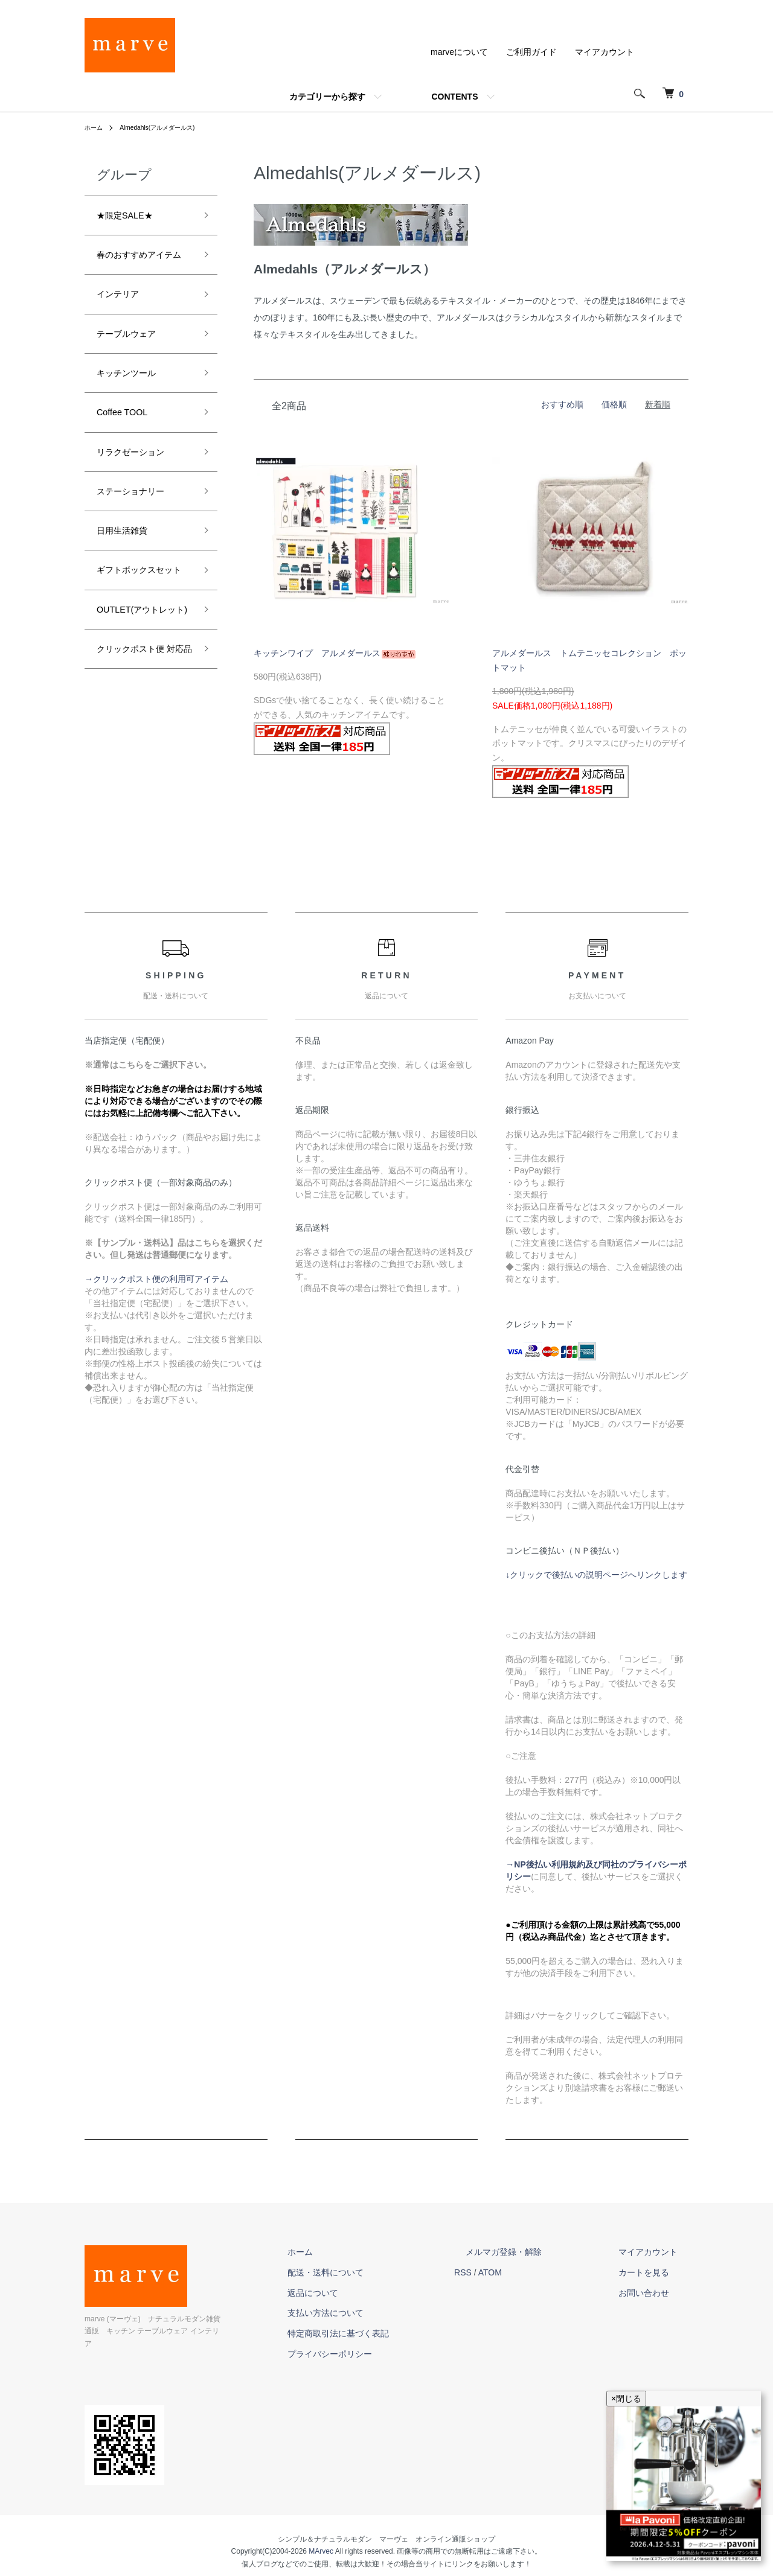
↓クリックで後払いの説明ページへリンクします (596, 1575)
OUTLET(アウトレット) (142, 695)
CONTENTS (455, 96)
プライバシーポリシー (385, 2354)
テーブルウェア (135, 365)
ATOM (535, 2272)
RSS (507, 2272)
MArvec (321, 2539)
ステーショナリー (140, 538)
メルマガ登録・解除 (537, 2252)
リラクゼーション (140, 495)
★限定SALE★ (132, 217)
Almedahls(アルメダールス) (168, 127)
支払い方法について (381, 2313)
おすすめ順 (562, 404)
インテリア (124, 322)
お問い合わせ (654, 2293)
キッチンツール (135, 409)
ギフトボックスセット (140, 634)
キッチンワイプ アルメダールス (335, 653)
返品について (368, 2293)
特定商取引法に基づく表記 (393, 2333)
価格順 (614, 404)
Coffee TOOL (129, 451)
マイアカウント (604, 52)
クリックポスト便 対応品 (140, 757)
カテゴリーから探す (327, 96)
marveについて (459, 52)
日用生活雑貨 (129, 581)
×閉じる (626, 2398)
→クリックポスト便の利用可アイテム (156, 1279)
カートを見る (654, 2272)
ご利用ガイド (531, 52)
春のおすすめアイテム (140, 269)
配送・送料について (381, 2272)
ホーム (95, 127)
